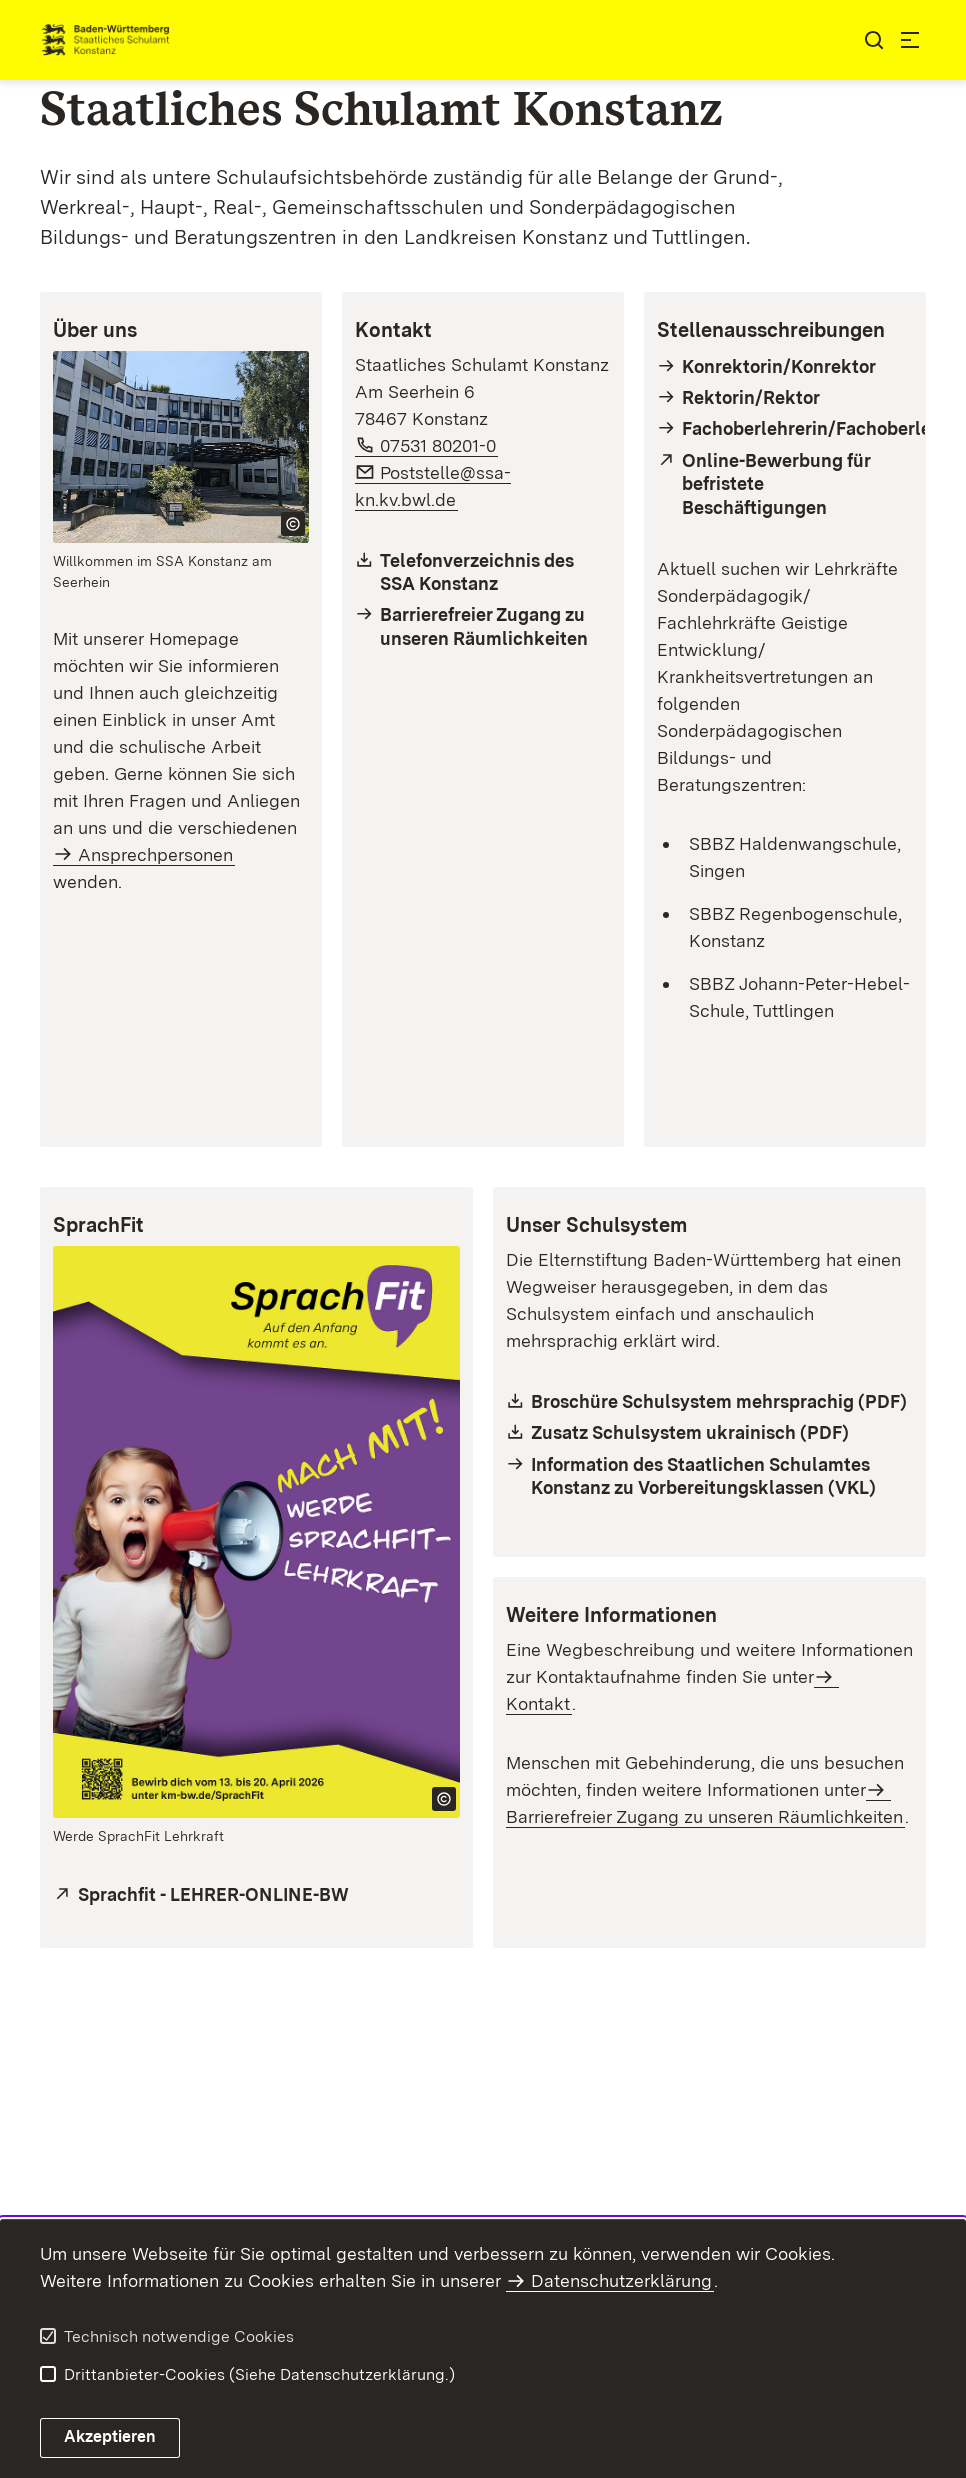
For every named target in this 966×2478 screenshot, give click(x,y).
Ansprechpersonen (155, 854)
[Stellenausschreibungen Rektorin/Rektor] (785, 397)
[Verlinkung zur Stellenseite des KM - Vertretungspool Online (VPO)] (785, 484)
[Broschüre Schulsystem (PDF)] (709, 1401)
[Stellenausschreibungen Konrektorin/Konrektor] (785, 366)
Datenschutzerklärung (621, 2280)
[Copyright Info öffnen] (293, 524)
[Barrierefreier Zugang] (483, 626)
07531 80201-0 (439, 445)
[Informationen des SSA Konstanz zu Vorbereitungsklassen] (709, 1476)
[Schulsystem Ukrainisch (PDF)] (709, 1432)
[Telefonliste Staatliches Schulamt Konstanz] (483, 572)
